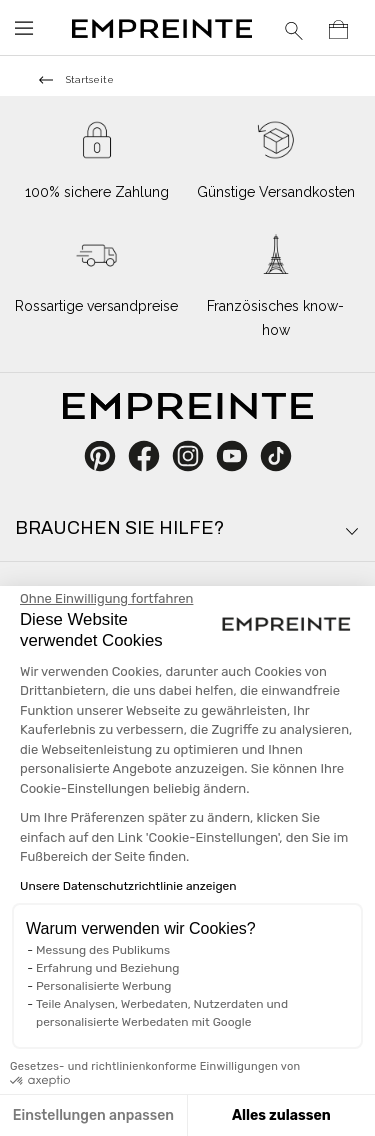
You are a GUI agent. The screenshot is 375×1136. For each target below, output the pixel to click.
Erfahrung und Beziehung (107, 968)
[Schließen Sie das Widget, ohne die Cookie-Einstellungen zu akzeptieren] (106, 599)
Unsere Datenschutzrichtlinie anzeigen (128, 886)
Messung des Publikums (103, 950)
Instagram (198, 456)
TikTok (275, 456)
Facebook (155, 456)
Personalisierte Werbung (104, 986)
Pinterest (106, 456)
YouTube (239, 456)
